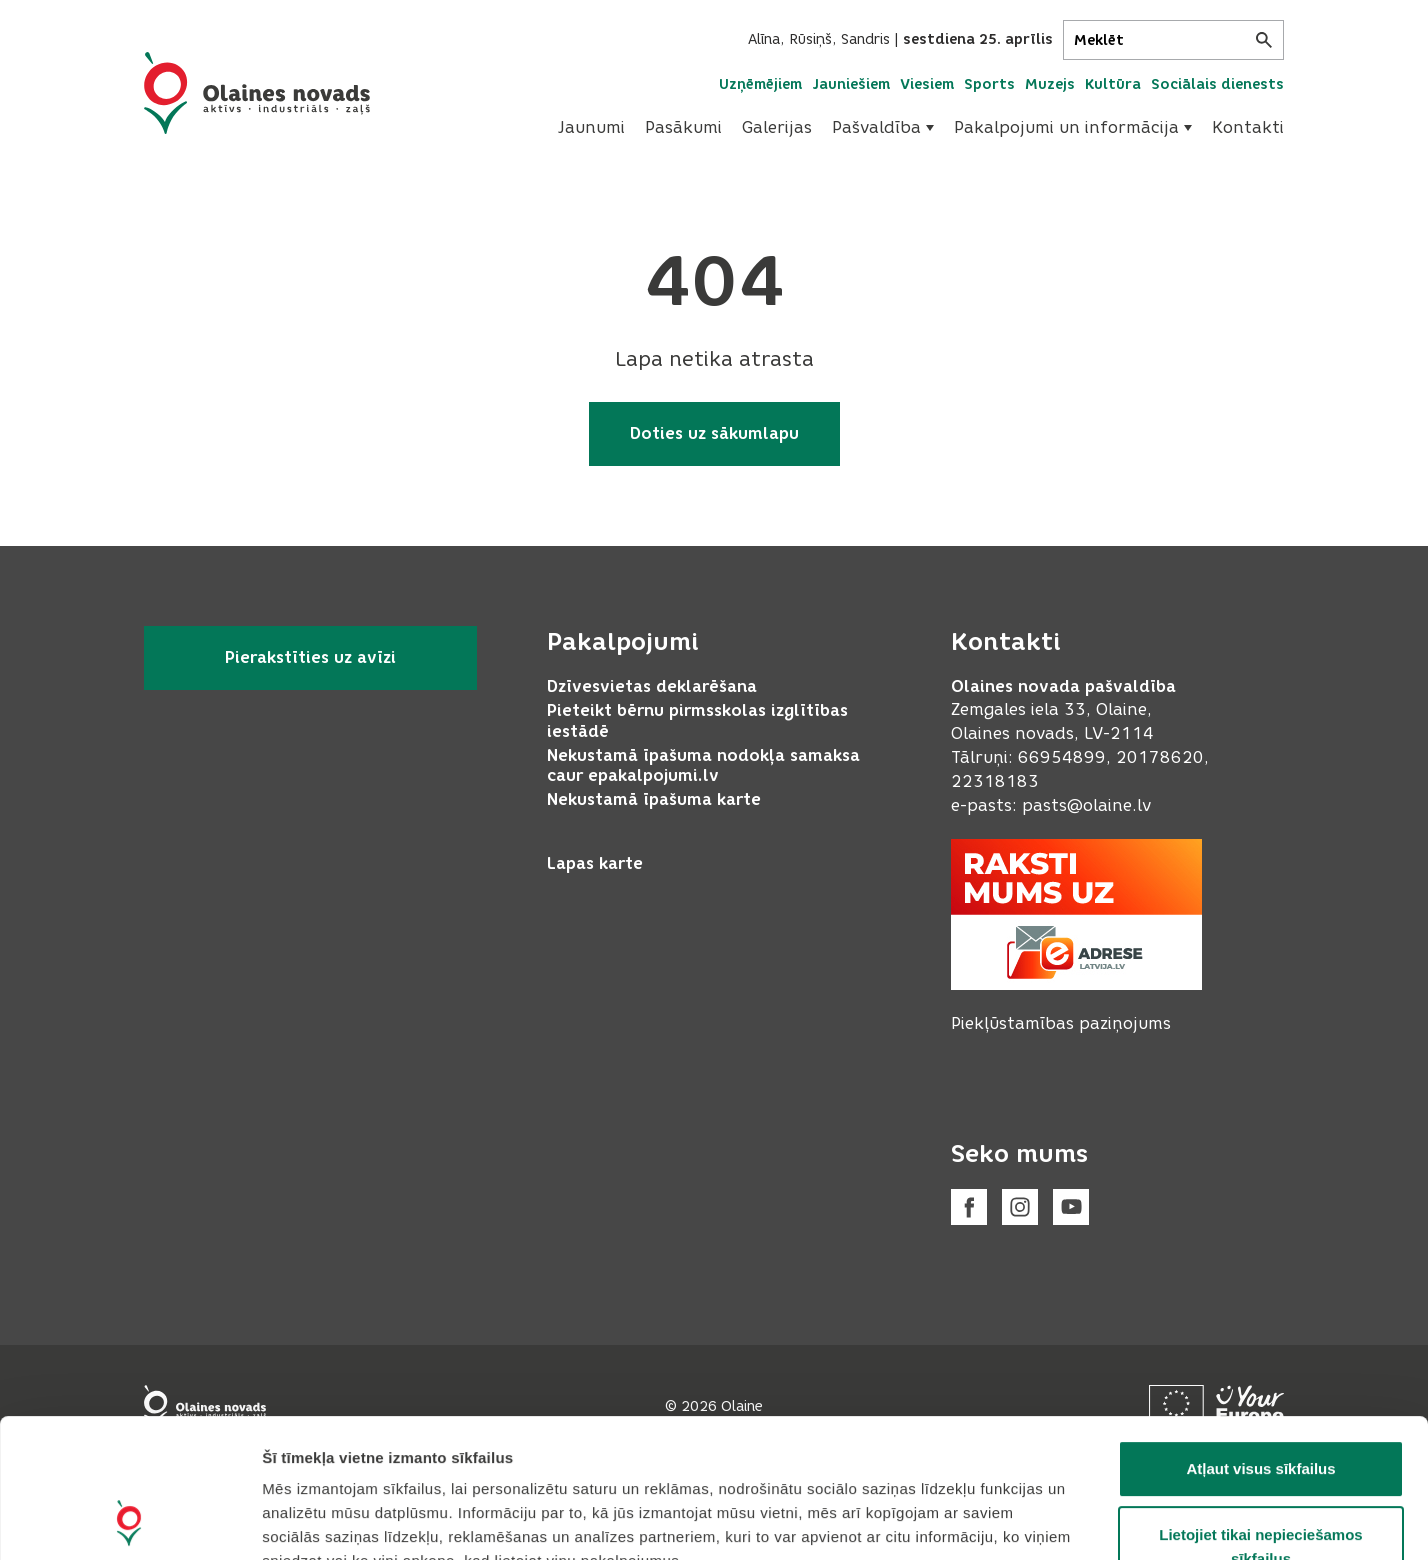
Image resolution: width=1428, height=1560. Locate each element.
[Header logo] (257, 93)
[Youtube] (1071, 1207)
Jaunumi (591, 127)
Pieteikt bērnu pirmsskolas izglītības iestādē (697, 721)
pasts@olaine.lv (1086, 805)
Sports (989, 84)
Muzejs (1050, 84)
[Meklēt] (1173, 40)
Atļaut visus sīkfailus (1260, 1338)
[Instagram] (1020, 1207)
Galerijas (777, 127)
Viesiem (927, 84)
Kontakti (1248, 127)
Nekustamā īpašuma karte (654, 799)
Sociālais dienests (1217, 84)
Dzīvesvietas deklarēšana (652, 686)
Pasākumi (683, 127)
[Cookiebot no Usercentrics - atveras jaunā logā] (129, 1521)
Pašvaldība (883, 127)
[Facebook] (969, 1207)
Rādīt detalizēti (1089, 1520)
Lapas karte (595, 863)
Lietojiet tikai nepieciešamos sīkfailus (1260, 1416)
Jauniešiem (851, 84)
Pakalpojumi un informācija (1073, 127)
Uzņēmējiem (760, 84)
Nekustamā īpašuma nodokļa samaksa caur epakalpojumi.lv (703, 766)
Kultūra (1113, 84)
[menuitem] (591, 128)
